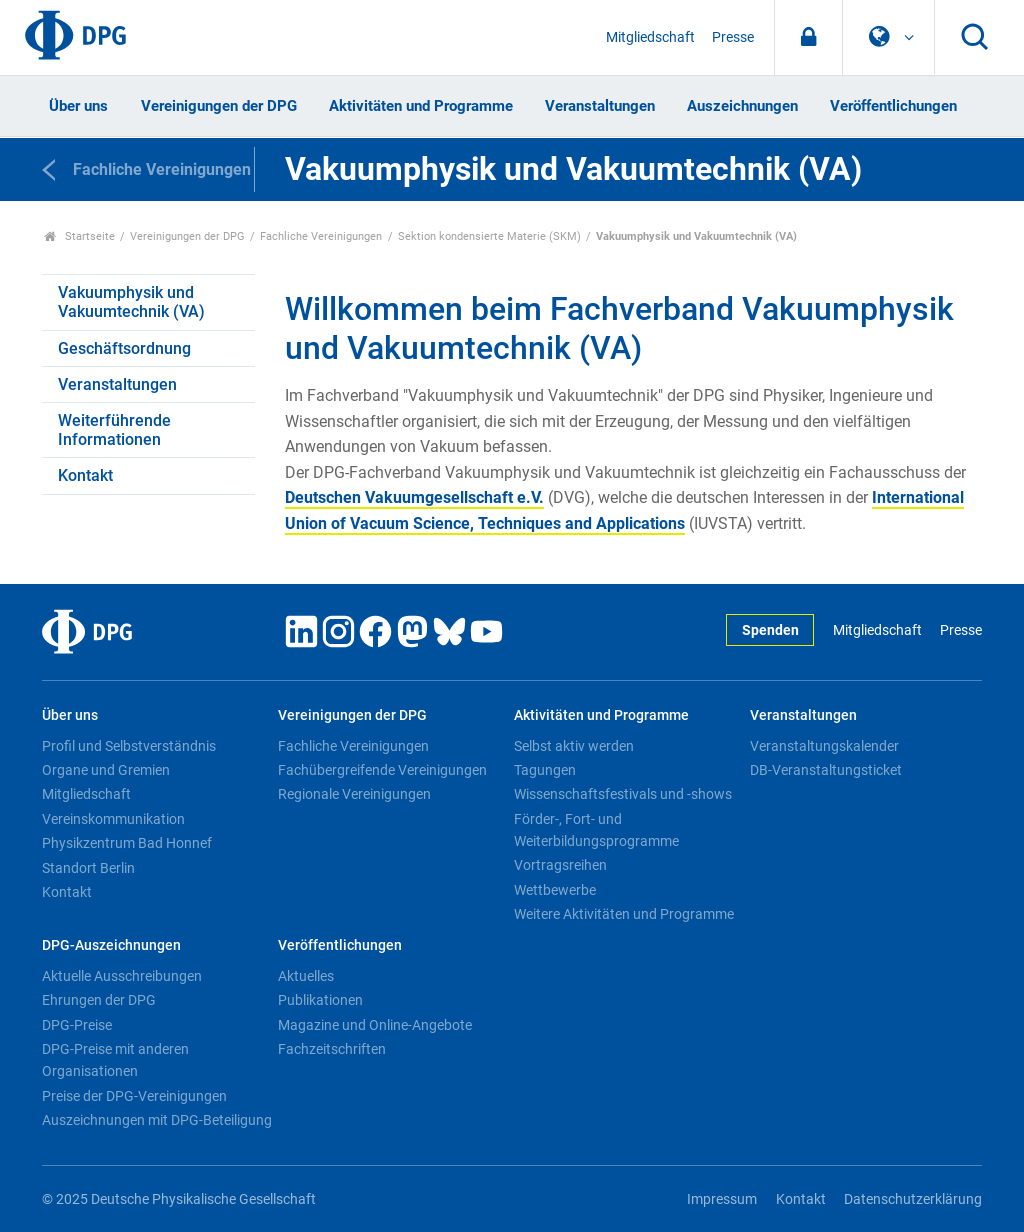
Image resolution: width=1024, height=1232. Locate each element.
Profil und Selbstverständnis (129, 746)
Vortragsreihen (560, 865)
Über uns (78, 106)
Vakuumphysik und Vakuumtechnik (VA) (131, 302)
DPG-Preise (77, 1025)
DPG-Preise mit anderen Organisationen (115, 1060)
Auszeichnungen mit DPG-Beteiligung (157, 1120)
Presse (733, 37)
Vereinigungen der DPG (219, 106)
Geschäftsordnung (124, 348)
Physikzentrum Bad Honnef (127, 843)
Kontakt (85, 475)
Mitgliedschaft (650, 37)
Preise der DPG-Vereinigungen (134, 1096)
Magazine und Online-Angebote (375, 1025)
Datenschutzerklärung (913, 1199)
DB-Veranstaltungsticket (826, 770)
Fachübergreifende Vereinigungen (382, 770)
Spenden (770, 630)
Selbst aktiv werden (574, 746)
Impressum (722, 1199)
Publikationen (320, 1000)
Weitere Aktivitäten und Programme (624, 914)
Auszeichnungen (742, 106)
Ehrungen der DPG (99, 1000)
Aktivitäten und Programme (421, 106)
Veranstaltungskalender (824, 746)
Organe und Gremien (106, 770)
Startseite (79, 236)
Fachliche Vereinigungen (321, 236)
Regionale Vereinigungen (354, 794)
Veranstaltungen (600, 106)
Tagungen (545, 770)
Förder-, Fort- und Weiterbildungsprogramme (596, 830)
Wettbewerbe (555, 890)
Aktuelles (306, 976)
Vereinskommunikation (113, 819)
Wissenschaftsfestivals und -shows (623, 794)
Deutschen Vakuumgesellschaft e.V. (414, 497)
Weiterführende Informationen (114, 430)
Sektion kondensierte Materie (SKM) (489, 236)
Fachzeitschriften (332, 1049)
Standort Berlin (88, 868)
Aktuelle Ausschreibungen (122, 976)
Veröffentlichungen (893, 106)
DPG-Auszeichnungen (111, 945)
